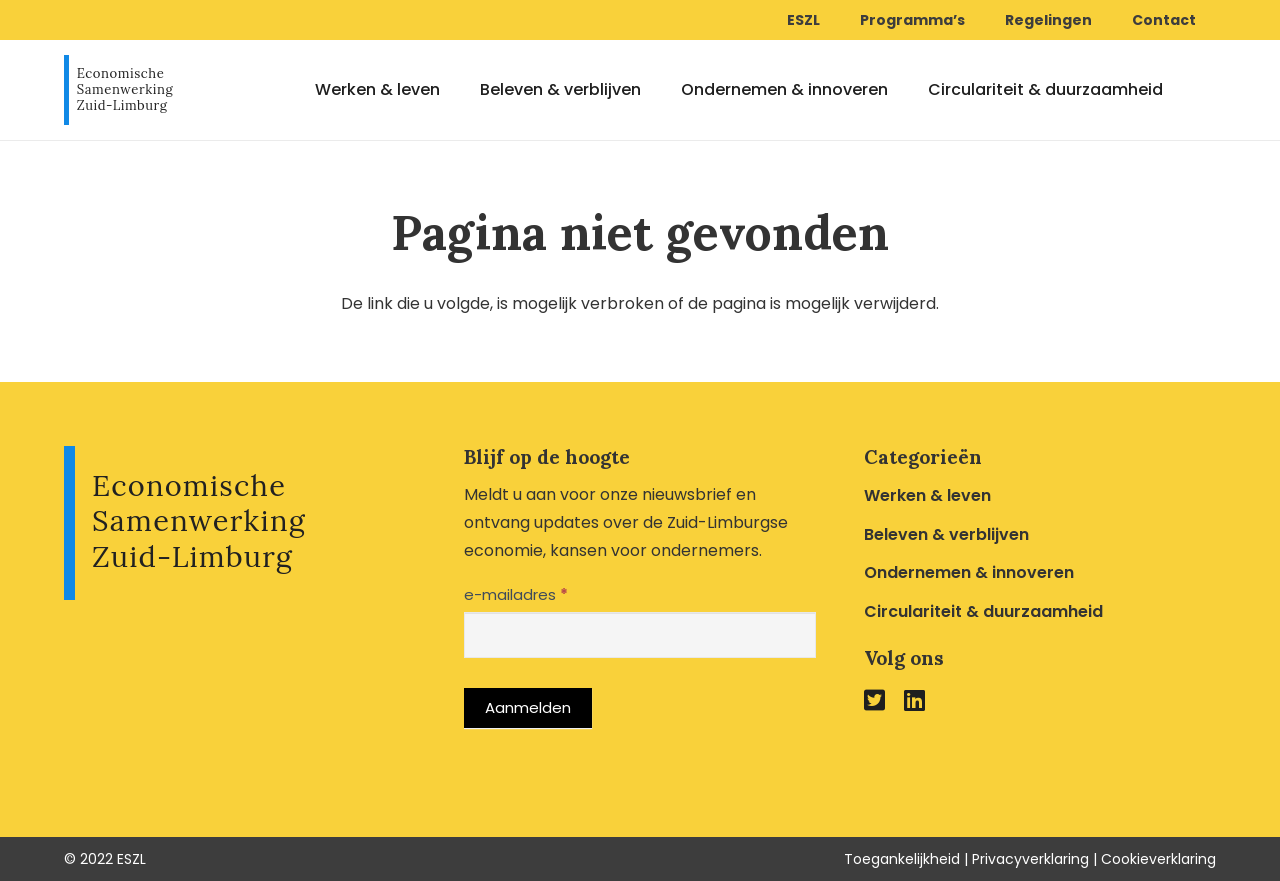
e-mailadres (516, 594)
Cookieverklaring (1158, 859)
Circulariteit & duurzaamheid (983, 611)
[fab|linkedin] (914, 699)
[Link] (119, 90)
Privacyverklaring (1030, 859)
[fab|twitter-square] (874, 699)
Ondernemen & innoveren (969, 572)
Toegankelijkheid (902, 859)
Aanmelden (528, 707)
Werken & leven (927, 495)
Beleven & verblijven (946, 534)
